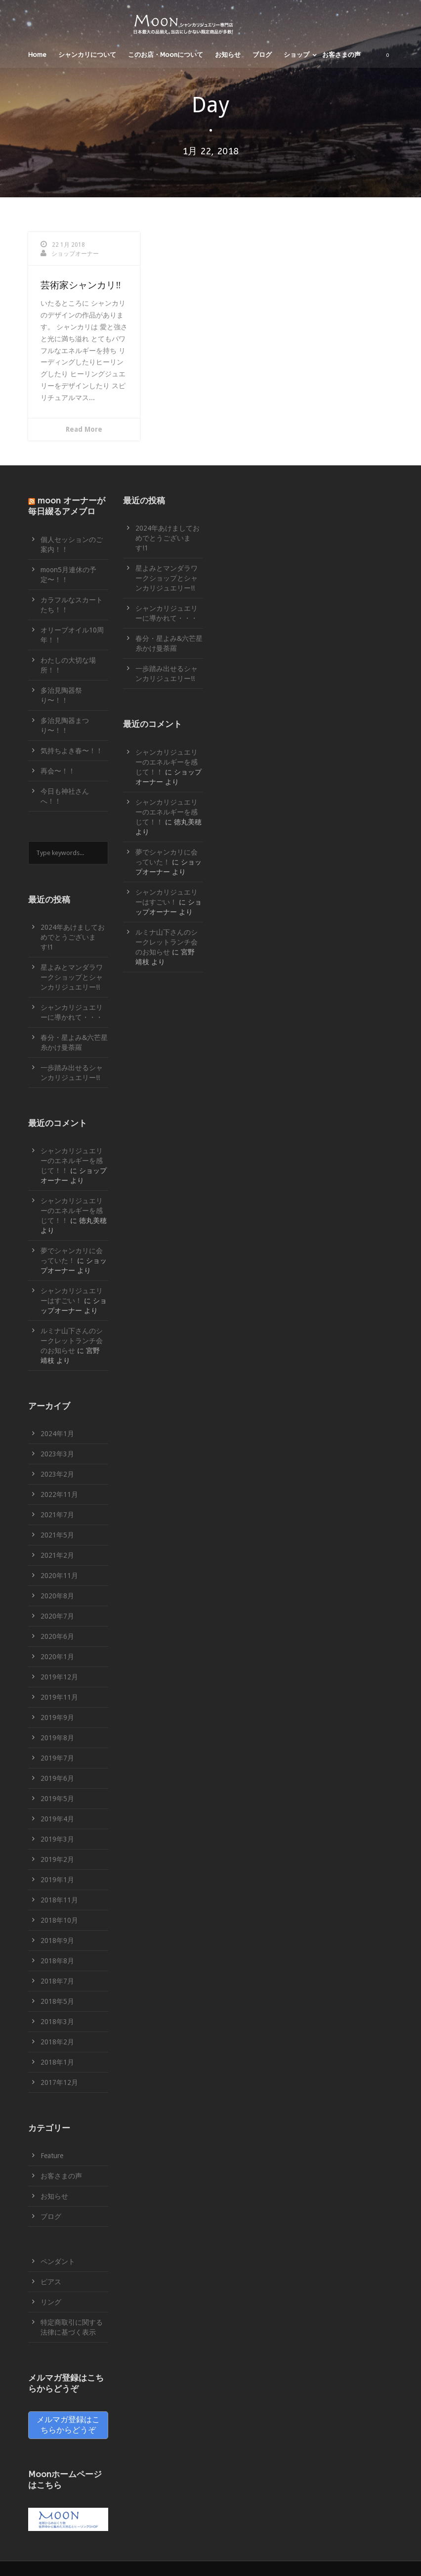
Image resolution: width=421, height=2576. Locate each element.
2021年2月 (57, 1555)
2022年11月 (59, 1494)
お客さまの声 (341, 54)
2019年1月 (57, 1880)
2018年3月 (57, 2022)
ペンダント (58, 2261)
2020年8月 (57, 1596)
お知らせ (228, 54)
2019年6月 (57, 1778)
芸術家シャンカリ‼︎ (81, 285)
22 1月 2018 (68, 244)
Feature (52, 2156)
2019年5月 (57, 1799)
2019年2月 (57, 1859)
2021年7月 (57, 1515)
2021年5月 (57, 1535)
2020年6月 (57, 1636)
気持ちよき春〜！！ (72, 751)
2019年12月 (59, 1677)
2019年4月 (57, 1819)
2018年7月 (57, 1981)
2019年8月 (57, 1738)
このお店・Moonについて (165, 54)
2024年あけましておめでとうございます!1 (73, 937)
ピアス (51, 2282)
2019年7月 (57, 1758)
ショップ (296, 54)
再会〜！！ (58, 771)
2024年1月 (57, 1434)
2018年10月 (59, 1920)
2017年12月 (59, 2082)
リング (51, 2302)
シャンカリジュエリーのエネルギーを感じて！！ (72, 1161)
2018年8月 (57, 1961)
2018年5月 (57, 2001)
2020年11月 (59, 1576)
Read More (84, 429)
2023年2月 (57, 1474)
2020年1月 (57, 1657)
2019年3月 (57, 1839)
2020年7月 (57, 1616)
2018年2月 (57, 2042)
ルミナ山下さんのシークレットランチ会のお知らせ (72, 1341)
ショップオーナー (75, 253)
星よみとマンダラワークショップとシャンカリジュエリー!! (72, 977)
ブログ (262, 54)
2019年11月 (59, 1697)
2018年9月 (57, 1940)
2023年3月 (57, 1454)
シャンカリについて (87, 54)
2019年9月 (57, 1717)
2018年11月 (59, 1900)
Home (37, 54)
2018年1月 (57, 2062)
